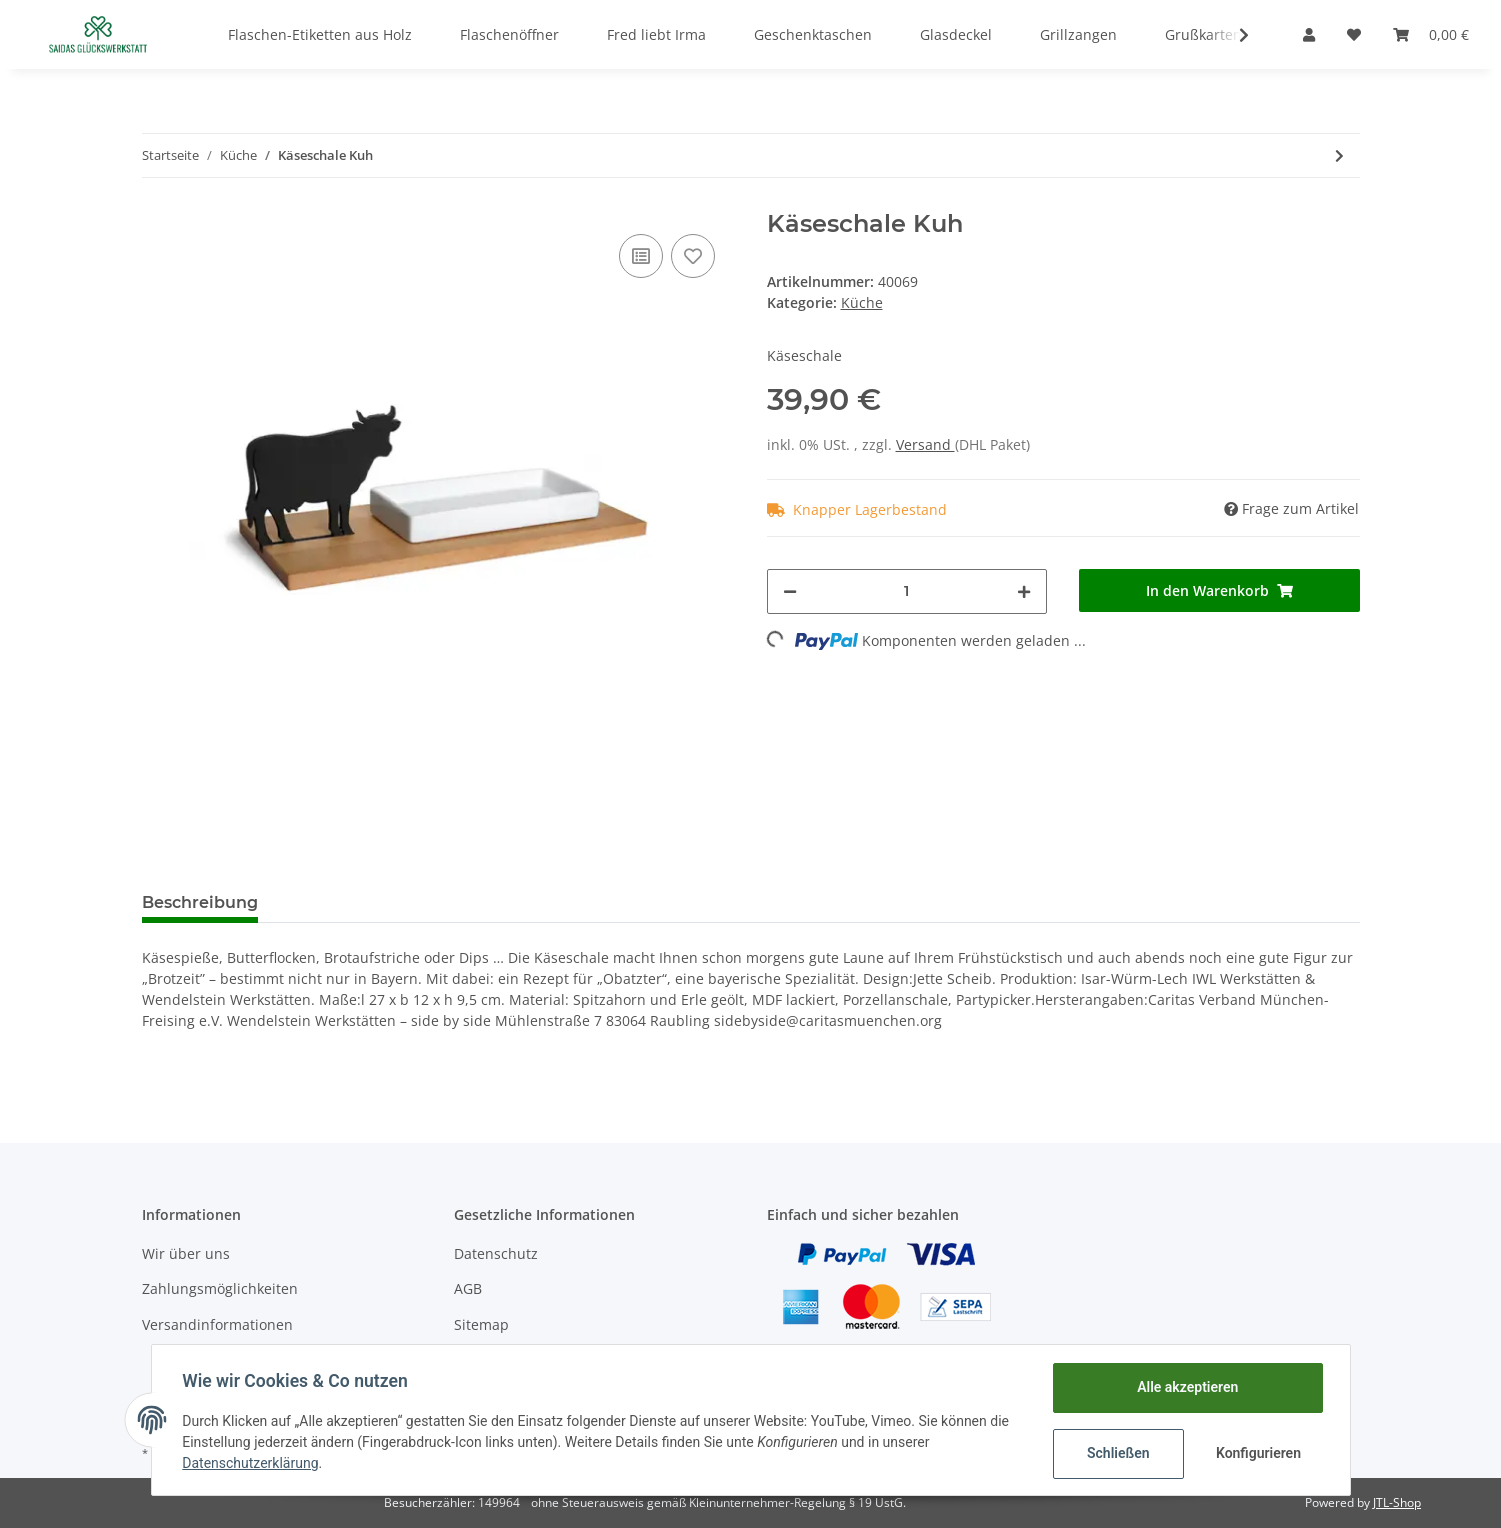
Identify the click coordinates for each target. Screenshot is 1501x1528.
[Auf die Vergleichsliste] (641, 256)
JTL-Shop (1397, 1502)
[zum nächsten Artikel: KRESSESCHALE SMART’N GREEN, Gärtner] (1339, 155)
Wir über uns (186, 1253)
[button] (1309, 34)
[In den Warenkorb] (1219, 590)
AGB (468, 1288)
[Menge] (907, 591)
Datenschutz (496, 1253)
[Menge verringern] (790, 591)
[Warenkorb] (1431, 34)
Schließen (1117, 1453)
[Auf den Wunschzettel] (693, 256)
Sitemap (481, 1324)
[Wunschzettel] (1354, 34)
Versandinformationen (217, 1324)
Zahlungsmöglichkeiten (220, 1288)
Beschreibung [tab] (200, 902)
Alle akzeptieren (1186, 1387)
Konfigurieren (1258, 1453)
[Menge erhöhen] (1024, 591)
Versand (925, 444)
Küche (862, 302)
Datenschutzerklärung (252, 1463)
